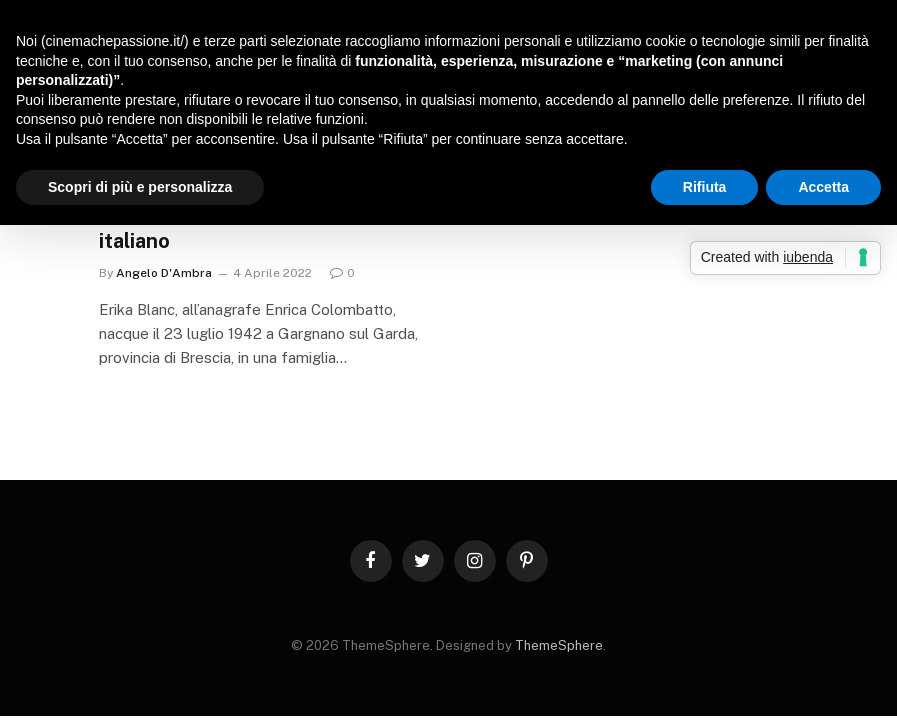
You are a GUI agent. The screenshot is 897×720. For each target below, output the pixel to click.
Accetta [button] (823, 187)
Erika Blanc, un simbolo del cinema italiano (263, 227)
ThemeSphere (559, 645)
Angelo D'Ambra (164, 273)
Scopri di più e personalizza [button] (140, 187)
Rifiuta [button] (705, 187)
